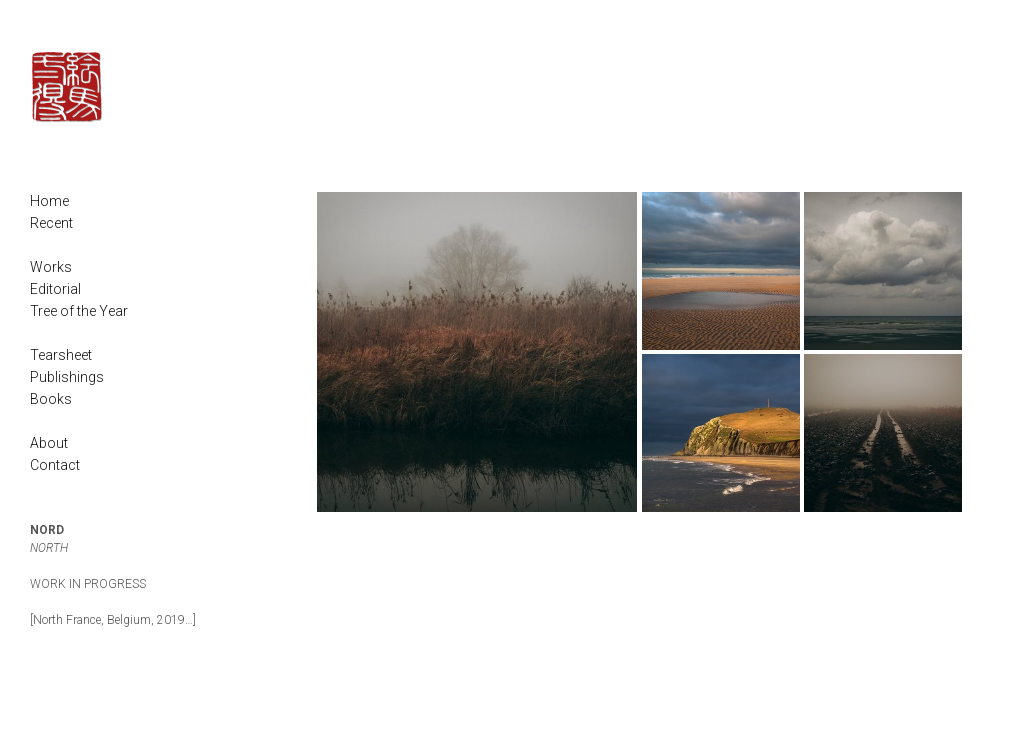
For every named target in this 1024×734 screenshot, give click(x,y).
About (49, 443)
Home (49, 201)
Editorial (55, 289)
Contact (55, 465)
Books (51, 399)
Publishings (67, 377)
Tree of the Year (79, 311)
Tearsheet (61, 355)
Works (51, 267)
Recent (51, 223)
